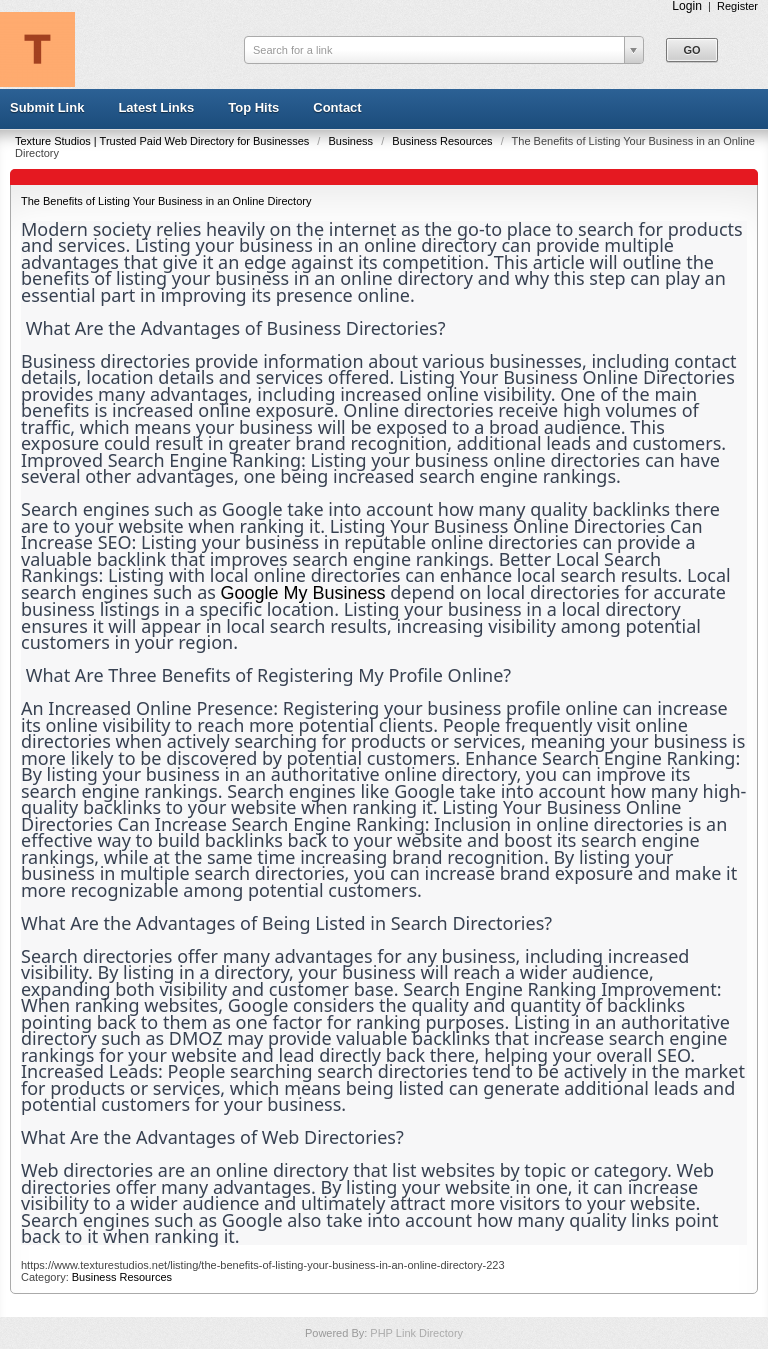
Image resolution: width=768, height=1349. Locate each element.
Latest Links (156, 107)
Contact (337, 107)
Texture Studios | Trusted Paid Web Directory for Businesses (163, 141)
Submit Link (47, 107)
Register (737, 6)
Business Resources (443, 141)
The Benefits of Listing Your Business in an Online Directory (166, 201)
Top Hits (253, 107)
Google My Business (303, 593)
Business (352, 141)
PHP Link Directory (416, 1333)
